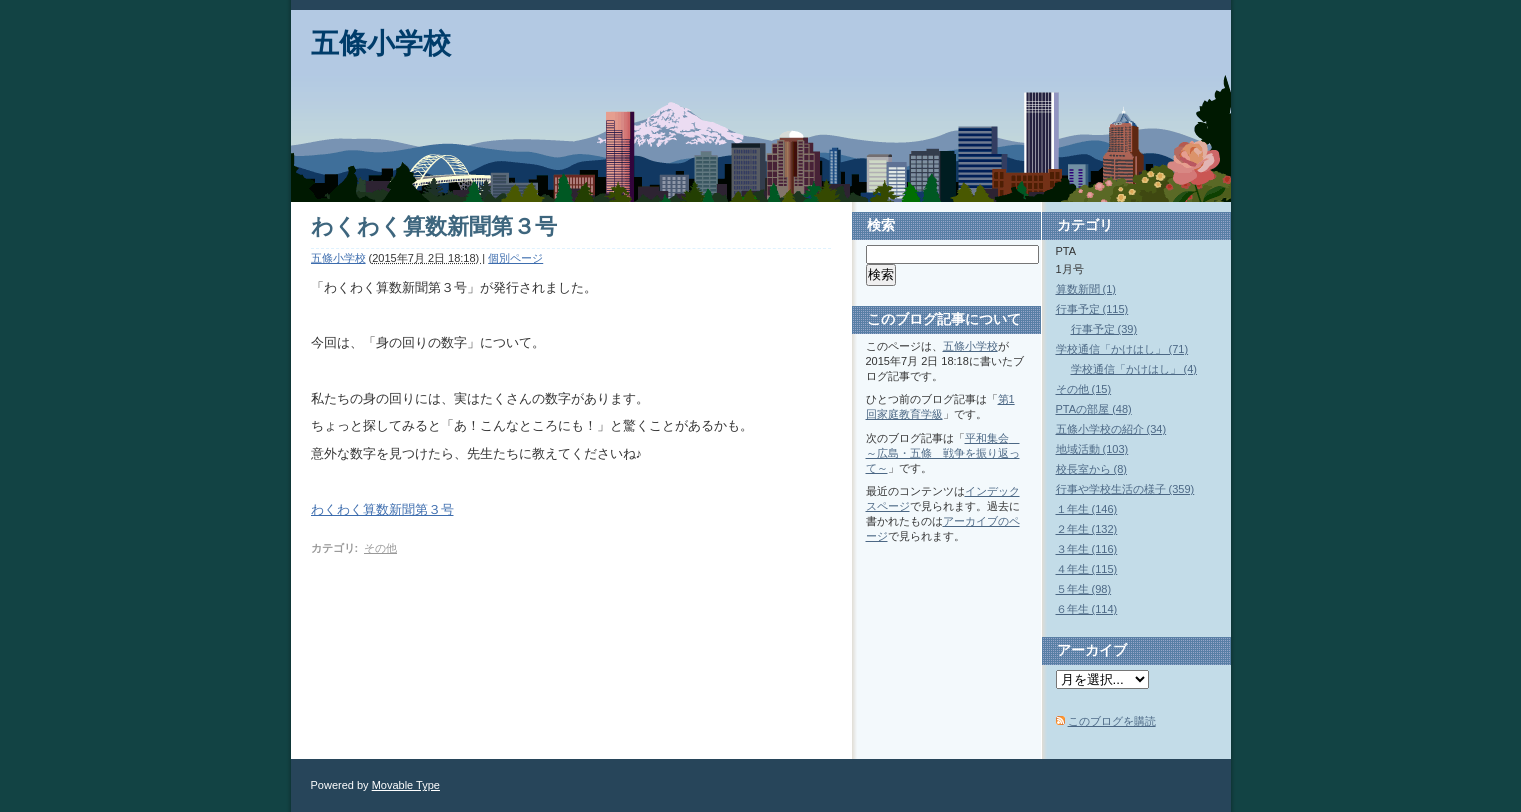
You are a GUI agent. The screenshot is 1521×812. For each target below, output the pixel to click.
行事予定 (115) (1092, 309)
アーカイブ (1092, 650)
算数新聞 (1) (1086, 289)
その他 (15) (1084, 389)
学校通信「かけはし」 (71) (1122, 349)
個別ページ (515, 258)
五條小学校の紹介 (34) (1111, 429)
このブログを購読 (1112, 721)
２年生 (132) (1087, 529)
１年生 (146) (1087, 509)
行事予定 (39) (1104, 329)
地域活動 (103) (1092, 449)
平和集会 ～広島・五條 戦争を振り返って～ (943, 453)
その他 (380, 548)
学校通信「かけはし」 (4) (1134, 369)
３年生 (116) (1087, 549)
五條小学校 (381, 43)
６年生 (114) (1087, 609)
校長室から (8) (1092, 469)
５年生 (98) (1084, 589)
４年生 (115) (1087, 569)
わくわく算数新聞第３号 (382, 509)
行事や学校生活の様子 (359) (1125, 489)
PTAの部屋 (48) (1094, 409)
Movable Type (406, 785)
